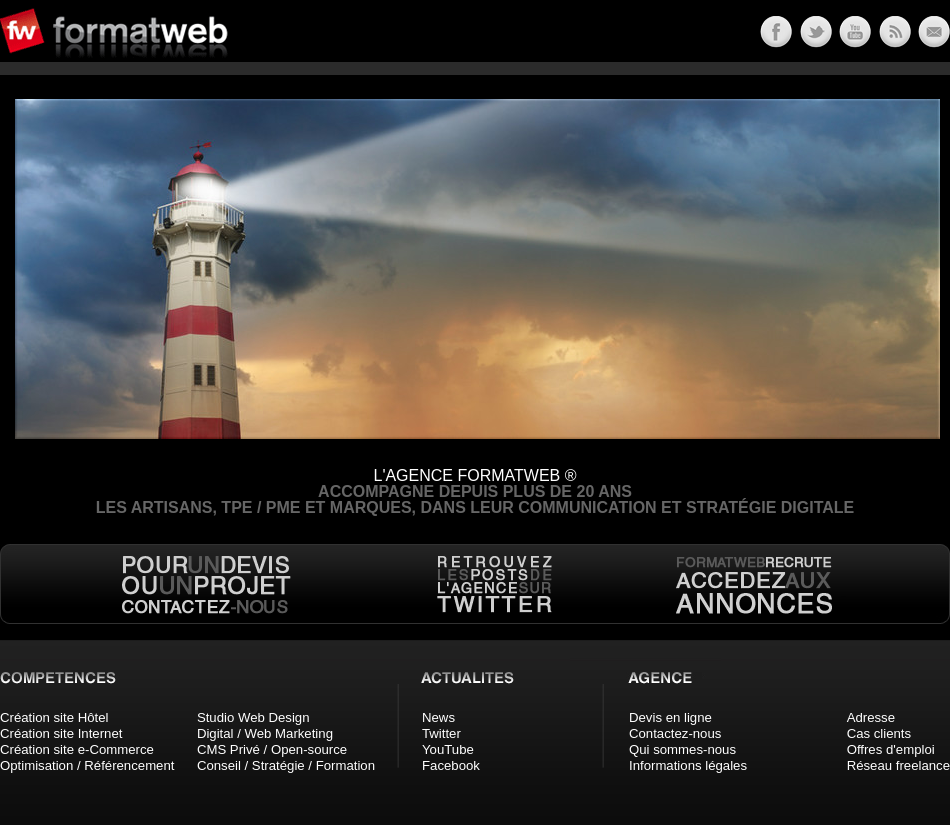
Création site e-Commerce (77, 749)
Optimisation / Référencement (87, 765)
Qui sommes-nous (682, 749)
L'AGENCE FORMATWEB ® (474, 475)
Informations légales (688, 765)
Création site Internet (61, 733)
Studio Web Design (253, 717)
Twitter (441, 733)
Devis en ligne (670, 717)
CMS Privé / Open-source (272, 749)
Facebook (451, 765)
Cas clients (879, 733)
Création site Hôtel (54, 717)
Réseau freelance (898, 765)
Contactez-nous (675, 733)
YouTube (448, 749)
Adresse (871, 717)
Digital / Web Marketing (265, 733)
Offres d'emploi (891, 749)
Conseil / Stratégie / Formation (286, 765)
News (438, 717)
